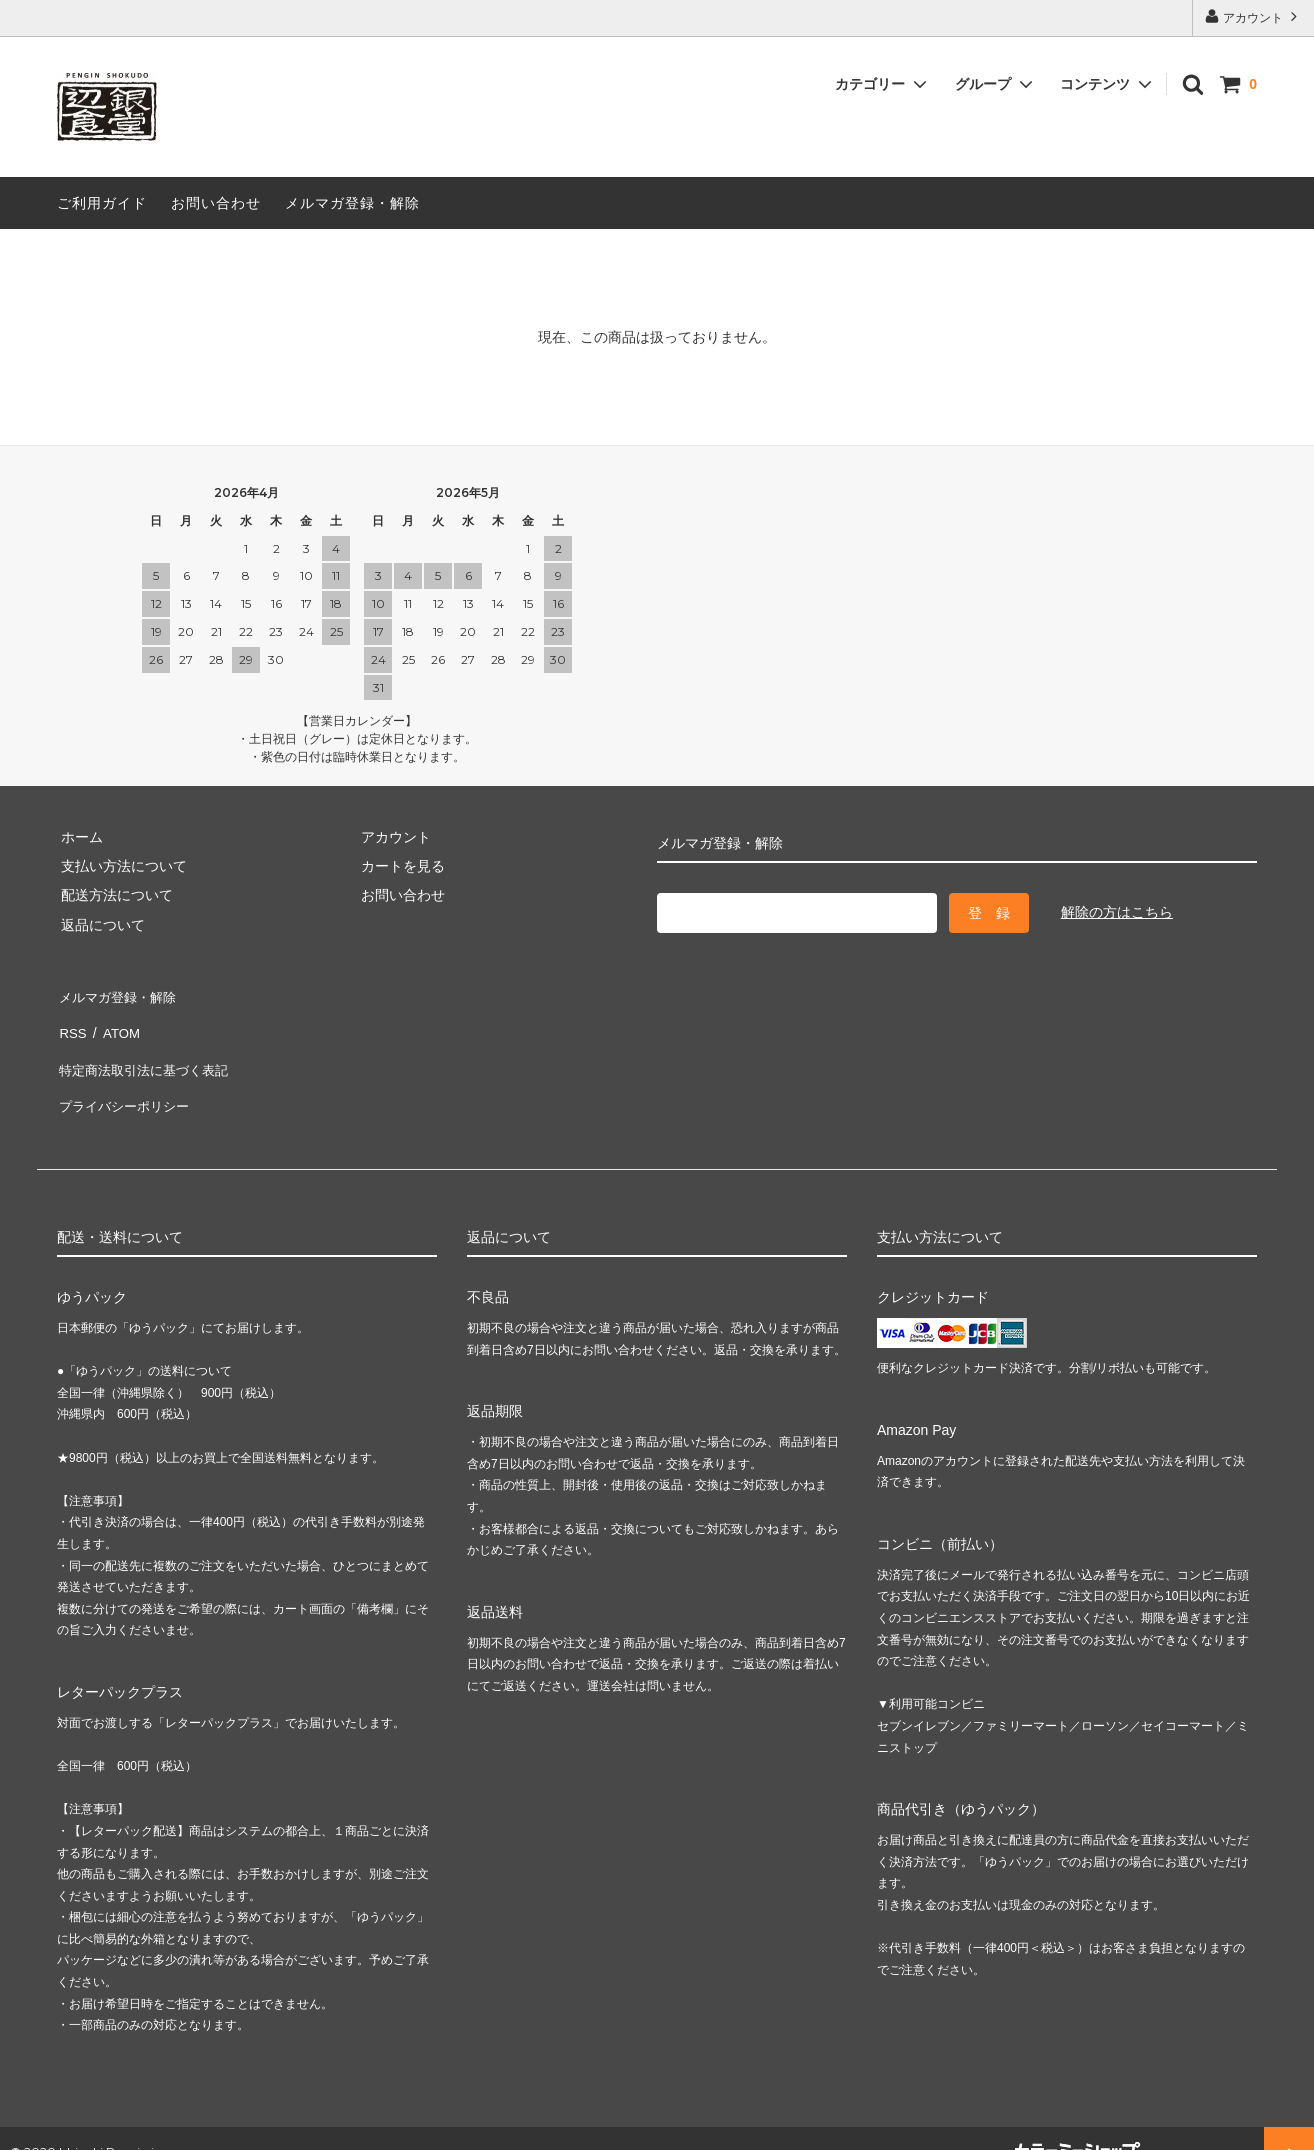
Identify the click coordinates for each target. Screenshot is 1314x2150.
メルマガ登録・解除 (352, 203)
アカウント (1253, 16)
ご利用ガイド (102, 203)
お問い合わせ (216, 203)
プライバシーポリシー (127, 1082)
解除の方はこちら (1117, 912)
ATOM (116, 1023)
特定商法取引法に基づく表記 (148, 1053)
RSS (71, 1023)
